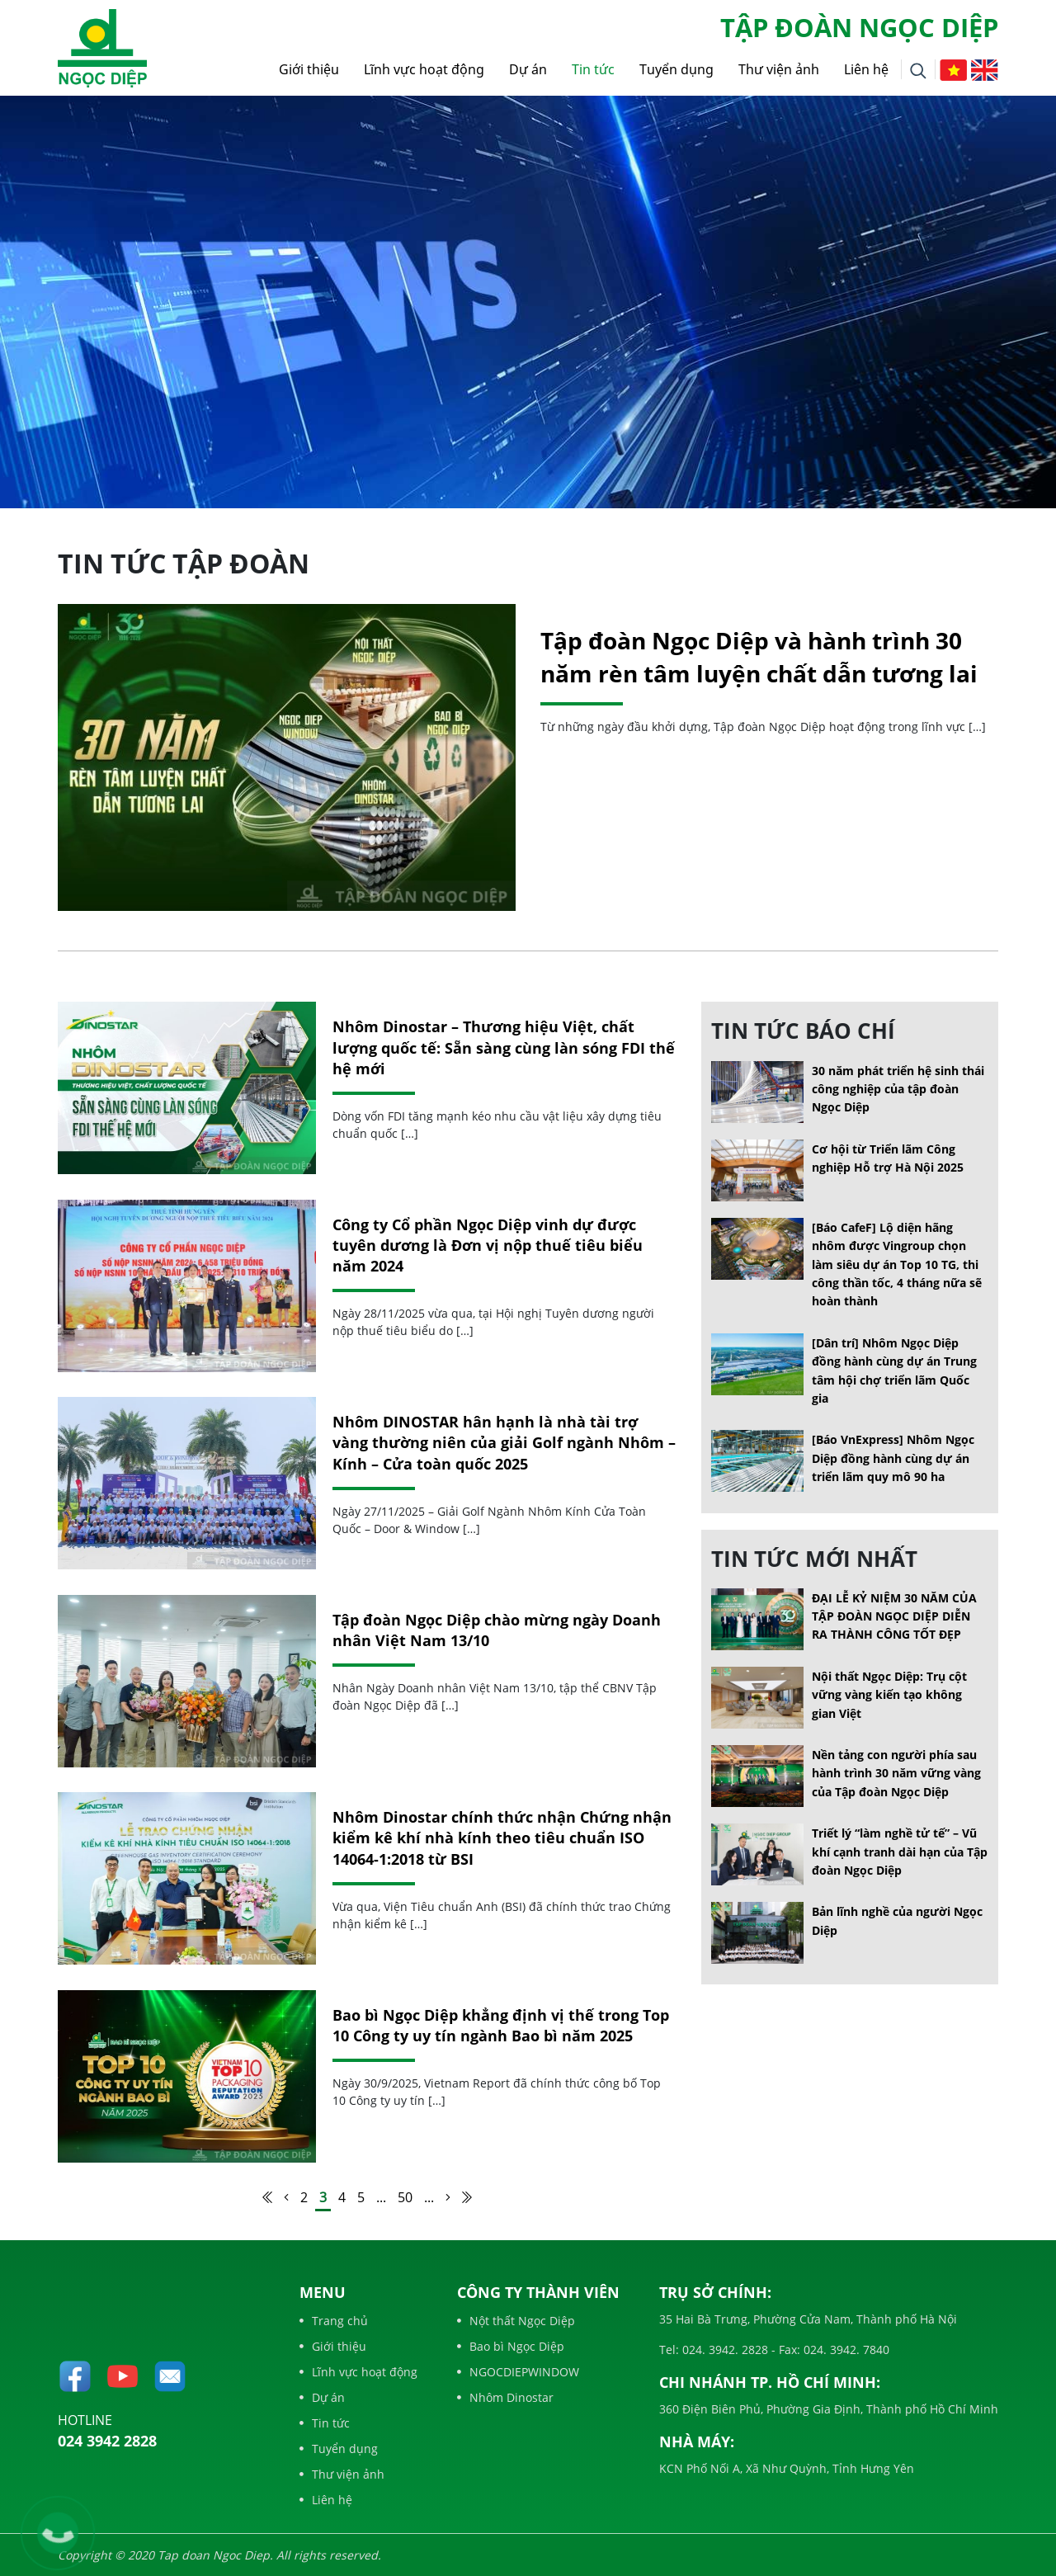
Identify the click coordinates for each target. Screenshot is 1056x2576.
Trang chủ (333, 2320)
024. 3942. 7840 (844, 2349)
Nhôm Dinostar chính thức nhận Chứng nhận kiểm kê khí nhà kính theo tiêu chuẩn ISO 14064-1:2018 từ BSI (502, 1837)
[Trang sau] (448, 2197)
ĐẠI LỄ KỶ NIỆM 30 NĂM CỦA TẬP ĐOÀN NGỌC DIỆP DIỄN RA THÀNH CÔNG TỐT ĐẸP (894, 1616)
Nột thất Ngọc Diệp (516, 2320)
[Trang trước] (286, 2197)
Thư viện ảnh (778, 69)
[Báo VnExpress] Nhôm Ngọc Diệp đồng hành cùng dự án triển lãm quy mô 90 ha (893, 1458)
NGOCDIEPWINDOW (518, 2372)
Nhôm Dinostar (505, 2397)
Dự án (528, 69)
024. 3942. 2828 (723, 2349)
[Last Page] (467, 2197)
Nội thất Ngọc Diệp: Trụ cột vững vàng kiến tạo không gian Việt (889, 1694)
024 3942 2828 (107, 2441)
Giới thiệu (309, 69)
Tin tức (593, 69)
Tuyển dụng (676, 69)
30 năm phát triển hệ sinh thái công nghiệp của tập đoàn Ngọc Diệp (898, 1089)
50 (405, 2197)
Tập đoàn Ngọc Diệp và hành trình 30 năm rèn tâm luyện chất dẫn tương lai (759, 656)
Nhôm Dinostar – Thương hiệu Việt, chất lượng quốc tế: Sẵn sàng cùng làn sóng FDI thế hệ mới (503, 1047)
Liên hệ (866, 69)
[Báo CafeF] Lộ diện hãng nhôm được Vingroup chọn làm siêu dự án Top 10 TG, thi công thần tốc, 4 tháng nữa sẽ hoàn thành (897, 1264)
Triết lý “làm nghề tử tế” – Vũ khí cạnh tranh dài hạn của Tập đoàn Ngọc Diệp (900, 1851)
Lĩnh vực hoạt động (424, 69)
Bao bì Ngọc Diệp (510, 2346)
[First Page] (267, 2197)
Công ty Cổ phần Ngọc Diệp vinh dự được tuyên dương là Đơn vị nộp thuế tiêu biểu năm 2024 (487, 1245)
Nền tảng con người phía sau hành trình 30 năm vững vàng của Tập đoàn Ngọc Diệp (896, 1773)
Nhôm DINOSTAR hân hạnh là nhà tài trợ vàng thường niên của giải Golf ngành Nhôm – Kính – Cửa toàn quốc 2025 (504, 1442)
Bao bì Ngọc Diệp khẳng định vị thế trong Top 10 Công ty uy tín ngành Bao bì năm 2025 (500, 2025)
